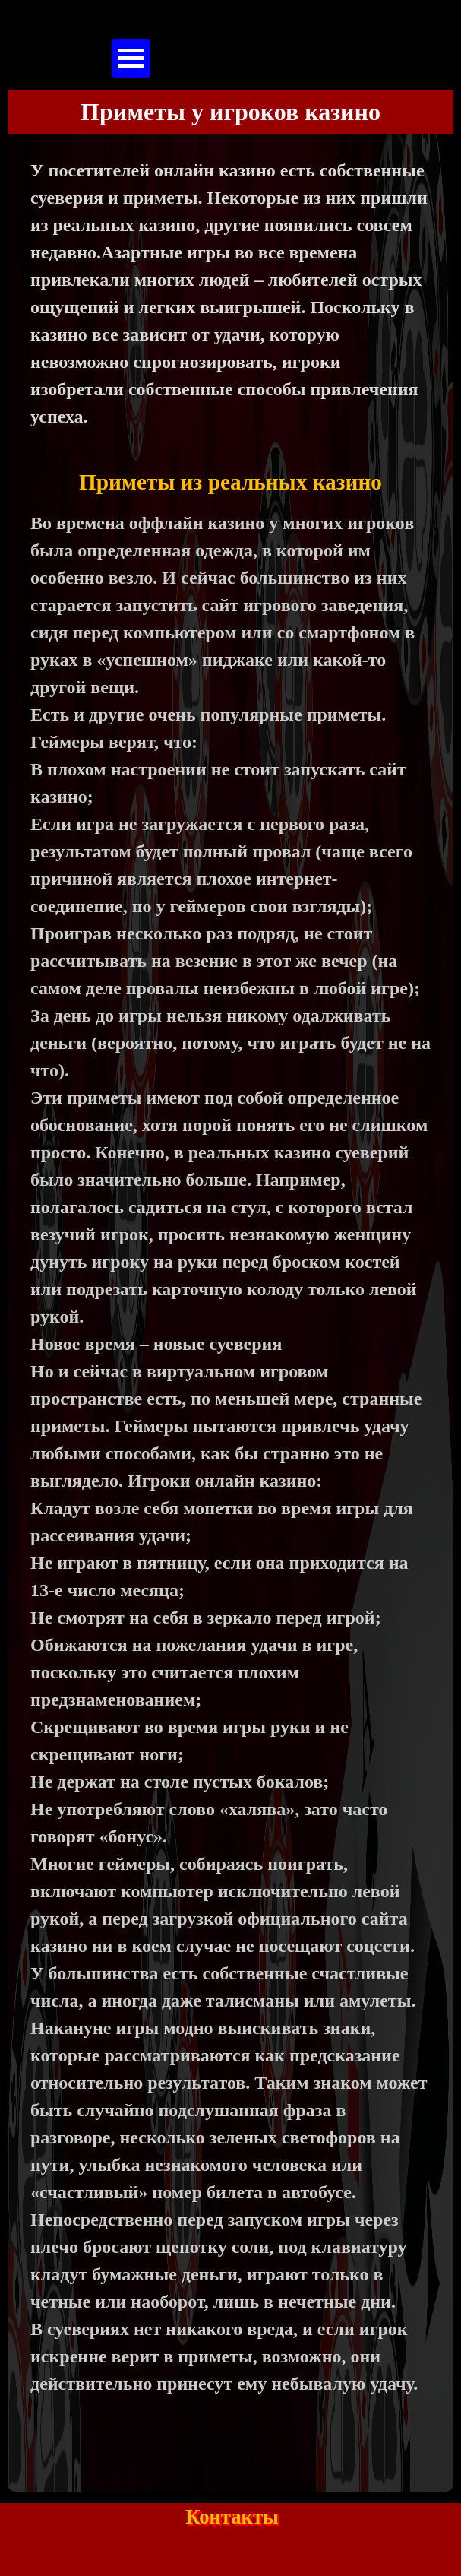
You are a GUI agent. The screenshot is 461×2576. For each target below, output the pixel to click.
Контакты (232, 2516)
